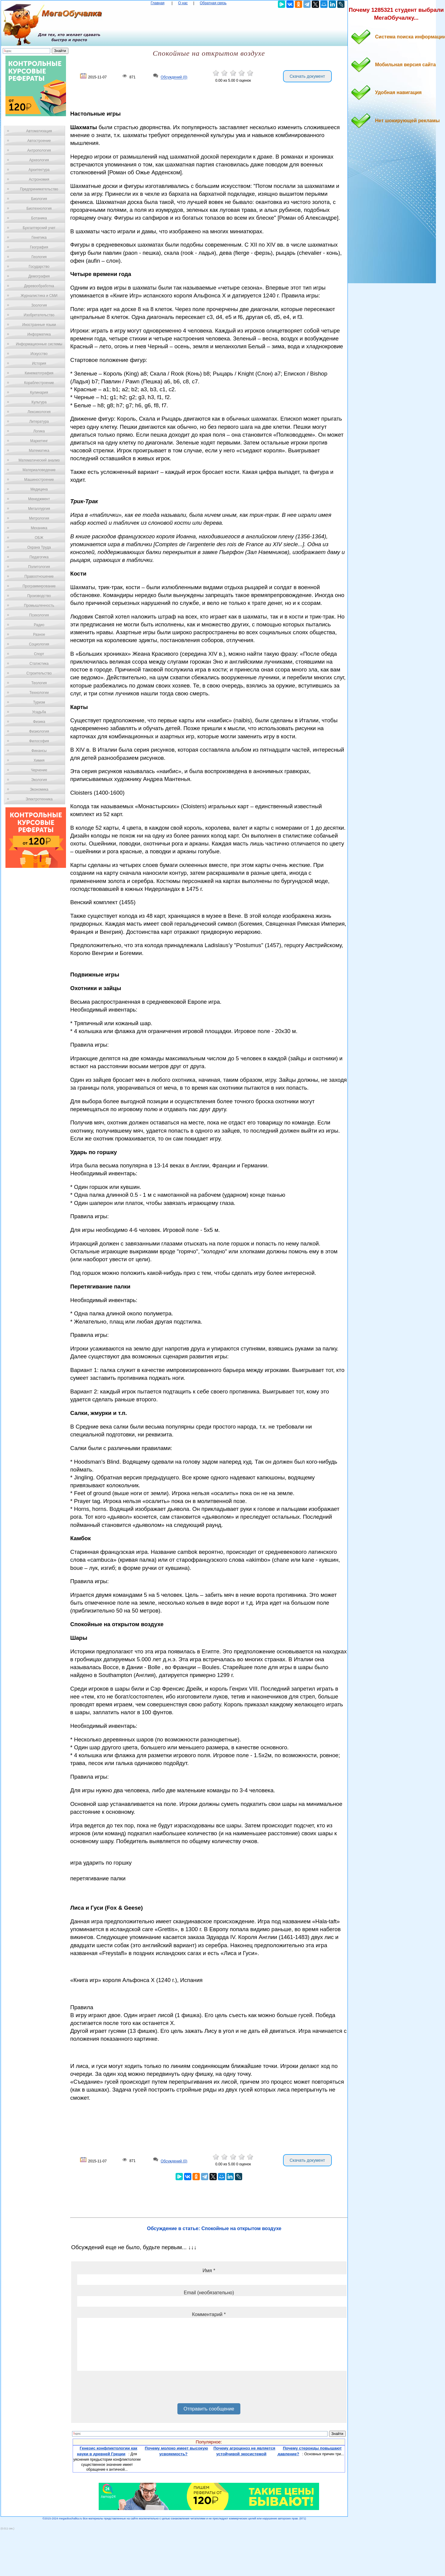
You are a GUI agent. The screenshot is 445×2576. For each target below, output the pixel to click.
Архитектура (39, 170)
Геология (39, 257)
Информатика (39, 334)
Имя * (209, 2270)
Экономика (39, 789)
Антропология (39, 150)
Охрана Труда (39, 547)
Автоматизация (39, 131)
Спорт (39, 654)
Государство (39, 266)
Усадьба (39, 712)
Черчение (39, 770)
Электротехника (38, 799)
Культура (39, 402)
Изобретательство (39, 315)
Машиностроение (39, 479)
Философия (39, 741)
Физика (39, 722)
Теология (39, 683)
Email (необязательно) (209, 2292)
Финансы (39, 751)
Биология (39, 199)
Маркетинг (39, 441)
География (39, 247)
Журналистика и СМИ (39, 296)
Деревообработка (39, 286)
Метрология (39, 518)
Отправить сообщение (208, 2408)
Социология (39, 644)
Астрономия (39, 179)
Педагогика (39, 557)
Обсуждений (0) (174, 77)
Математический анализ (39, 460)
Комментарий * (209, 2314)
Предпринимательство (39, 189)
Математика (39, 450)
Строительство (39, 673)
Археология (39, 160)
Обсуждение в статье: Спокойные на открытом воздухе (214, 2228)
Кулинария (39, 392)
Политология (39, 567)
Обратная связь (213, 3)
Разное (39, 634)
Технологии (39, 693)
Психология (39, 615)
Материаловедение (39, 470)
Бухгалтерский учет (39, 228)
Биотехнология (38, 208)
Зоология (39, 305)
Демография (39, 276)
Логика (39, 431)
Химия (39, 760)
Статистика (38, 663)
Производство (39, 596)
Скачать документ (307, 76)
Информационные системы (39, 344)
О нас (183, 3)
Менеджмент (39, 499)
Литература (39, 421)
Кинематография (39, 373)
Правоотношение (39, 576)
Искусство (39, 354)
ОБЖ (39, 538)
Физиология (39, 731)
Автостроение (39, 141)
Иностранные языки (39, 325)
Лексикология (39, 412)
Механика (39, 528)
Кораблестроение (39, 383)
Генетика (39, 237)
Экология (39, 780)
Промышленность (39, 605)
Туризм (39, 702)
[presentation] (123, 2389)
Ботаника (39, 218)
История (39, 363)
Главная (158, 3)
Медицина (39, 489)
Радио (39, 625)
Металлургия (39, 509)
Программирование (38, 586)
